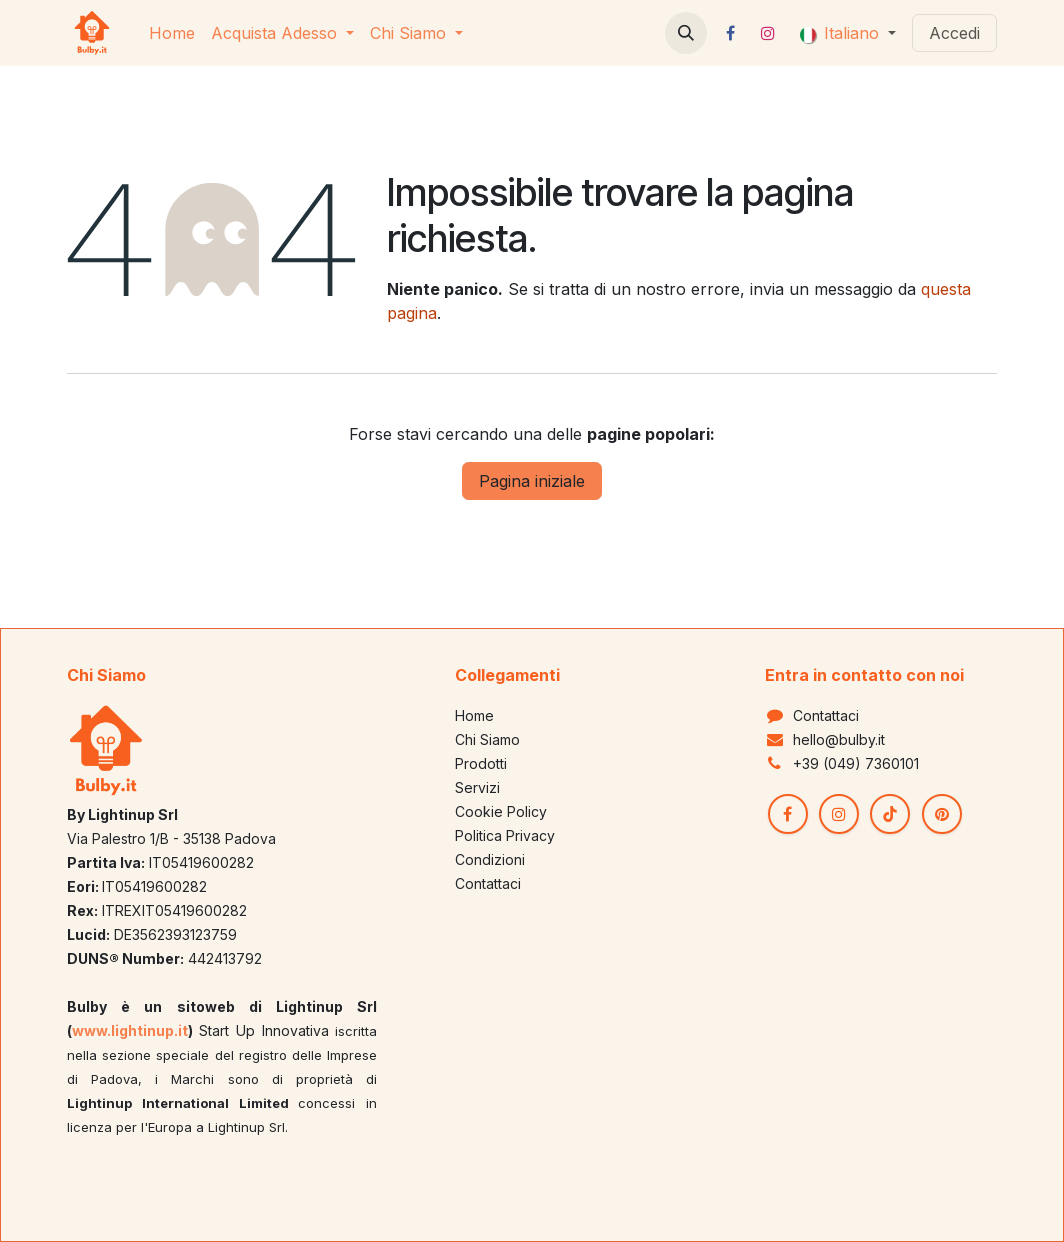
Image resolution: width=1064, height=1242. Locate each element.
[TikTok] (890, 814)
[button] (686, 33)
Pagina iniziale (532, 481)
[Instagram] (768, 33)
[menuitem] (172, 33)
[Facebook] (731, 33)
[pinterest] (942, 814)
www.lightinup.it (130, 1030)
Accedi (954, 33)
